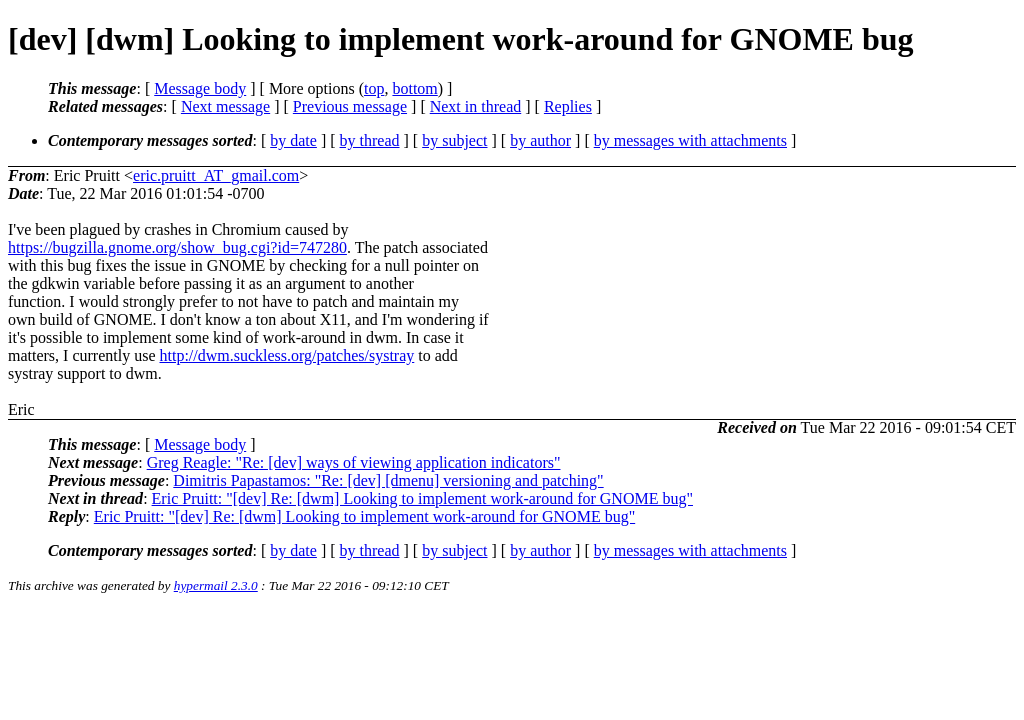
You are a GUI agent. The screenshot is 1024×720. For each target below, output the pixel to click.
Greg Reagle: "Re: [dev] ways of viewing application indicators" (354, 462)
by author (540, 140)
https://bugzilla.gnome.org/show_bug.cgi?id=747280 (177, 247)
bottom (414, 88)
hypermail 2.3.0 (216, 585)
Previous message (350, 106)
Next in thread (476, 106)
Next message (225, 106)
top (374, 88)
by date (293, 140)
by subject (454, 140)
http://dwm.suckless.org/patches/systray (287, 355)
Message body (200, 88)
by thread (370, 140)
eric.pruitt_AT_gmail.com (216, 175)
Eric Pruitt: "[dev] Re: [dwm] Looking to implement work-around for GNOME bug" (422, 498)
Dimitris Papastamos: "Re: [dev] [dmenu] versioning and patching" (388, 480)
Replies (568, 106)
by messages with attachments (690, 140)
